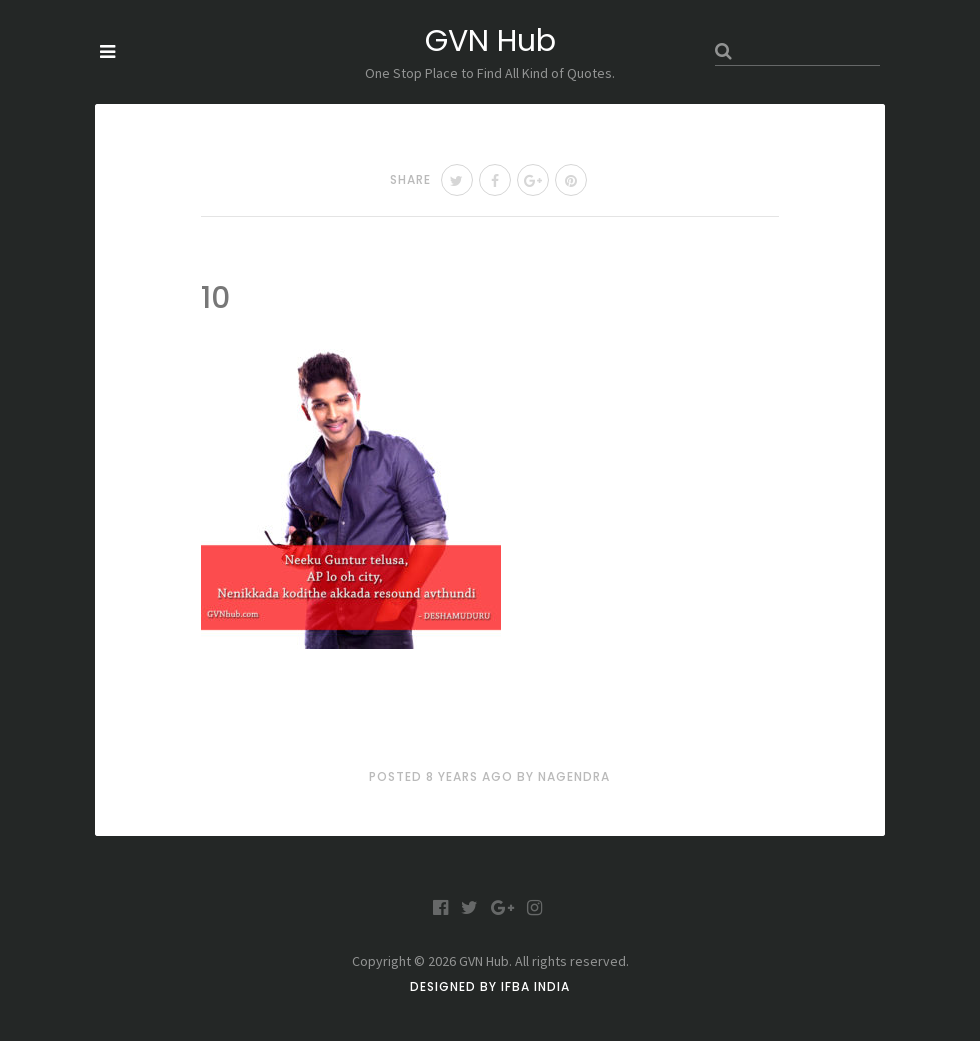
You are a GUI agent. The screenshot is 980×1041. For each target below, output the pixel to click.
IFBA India (535, 986)
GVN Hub (490, 41)
